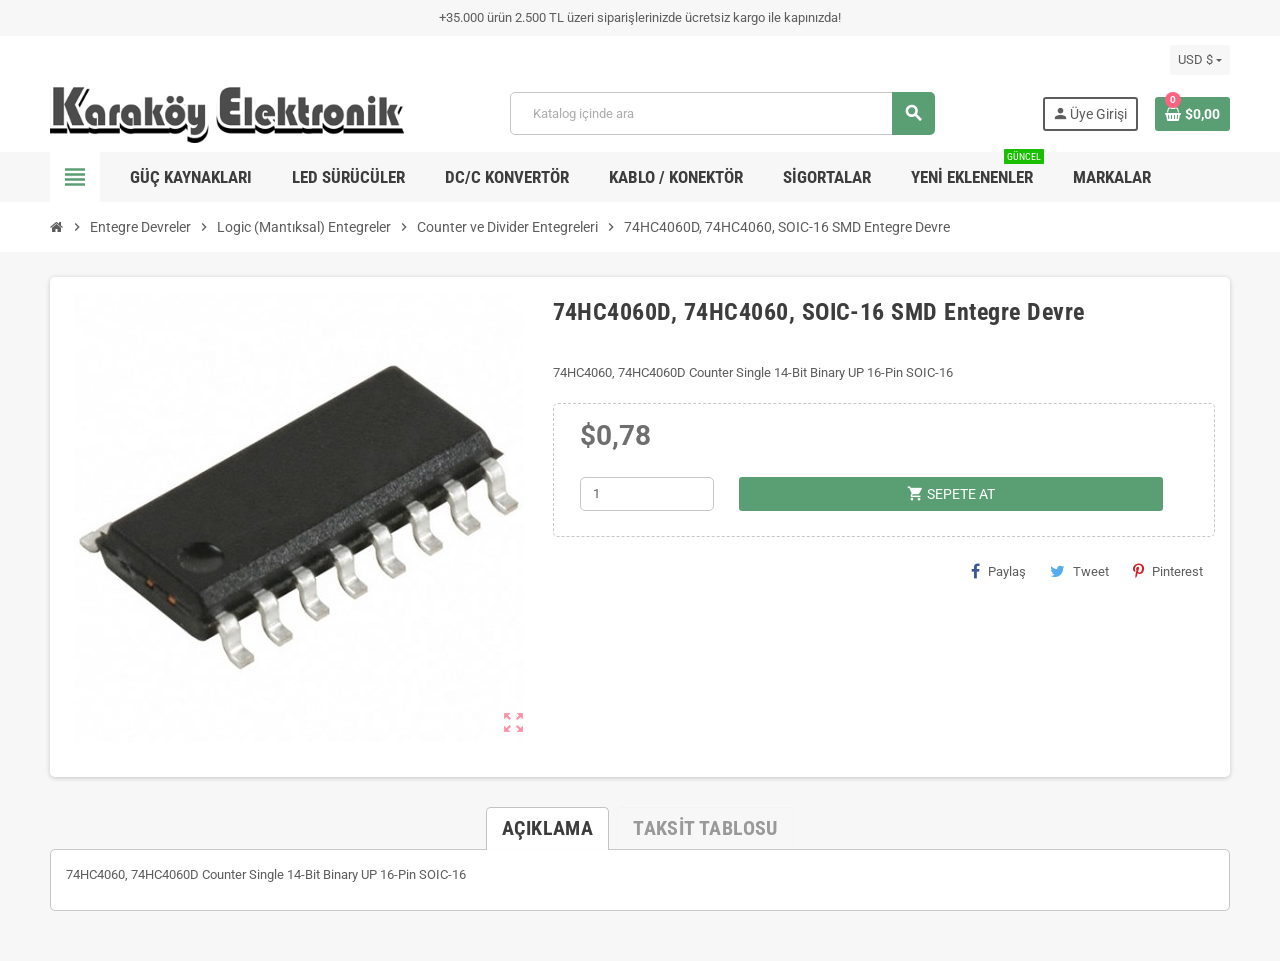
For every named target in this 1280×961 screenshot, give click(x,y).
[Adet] (647, 494)
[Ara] (722, 113)
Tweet (1079, 571)
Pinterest (1168, 571)
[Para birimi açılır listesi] (1200, 60)
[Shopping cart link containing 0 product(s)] (1192, 114)
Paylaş (998, 571)
